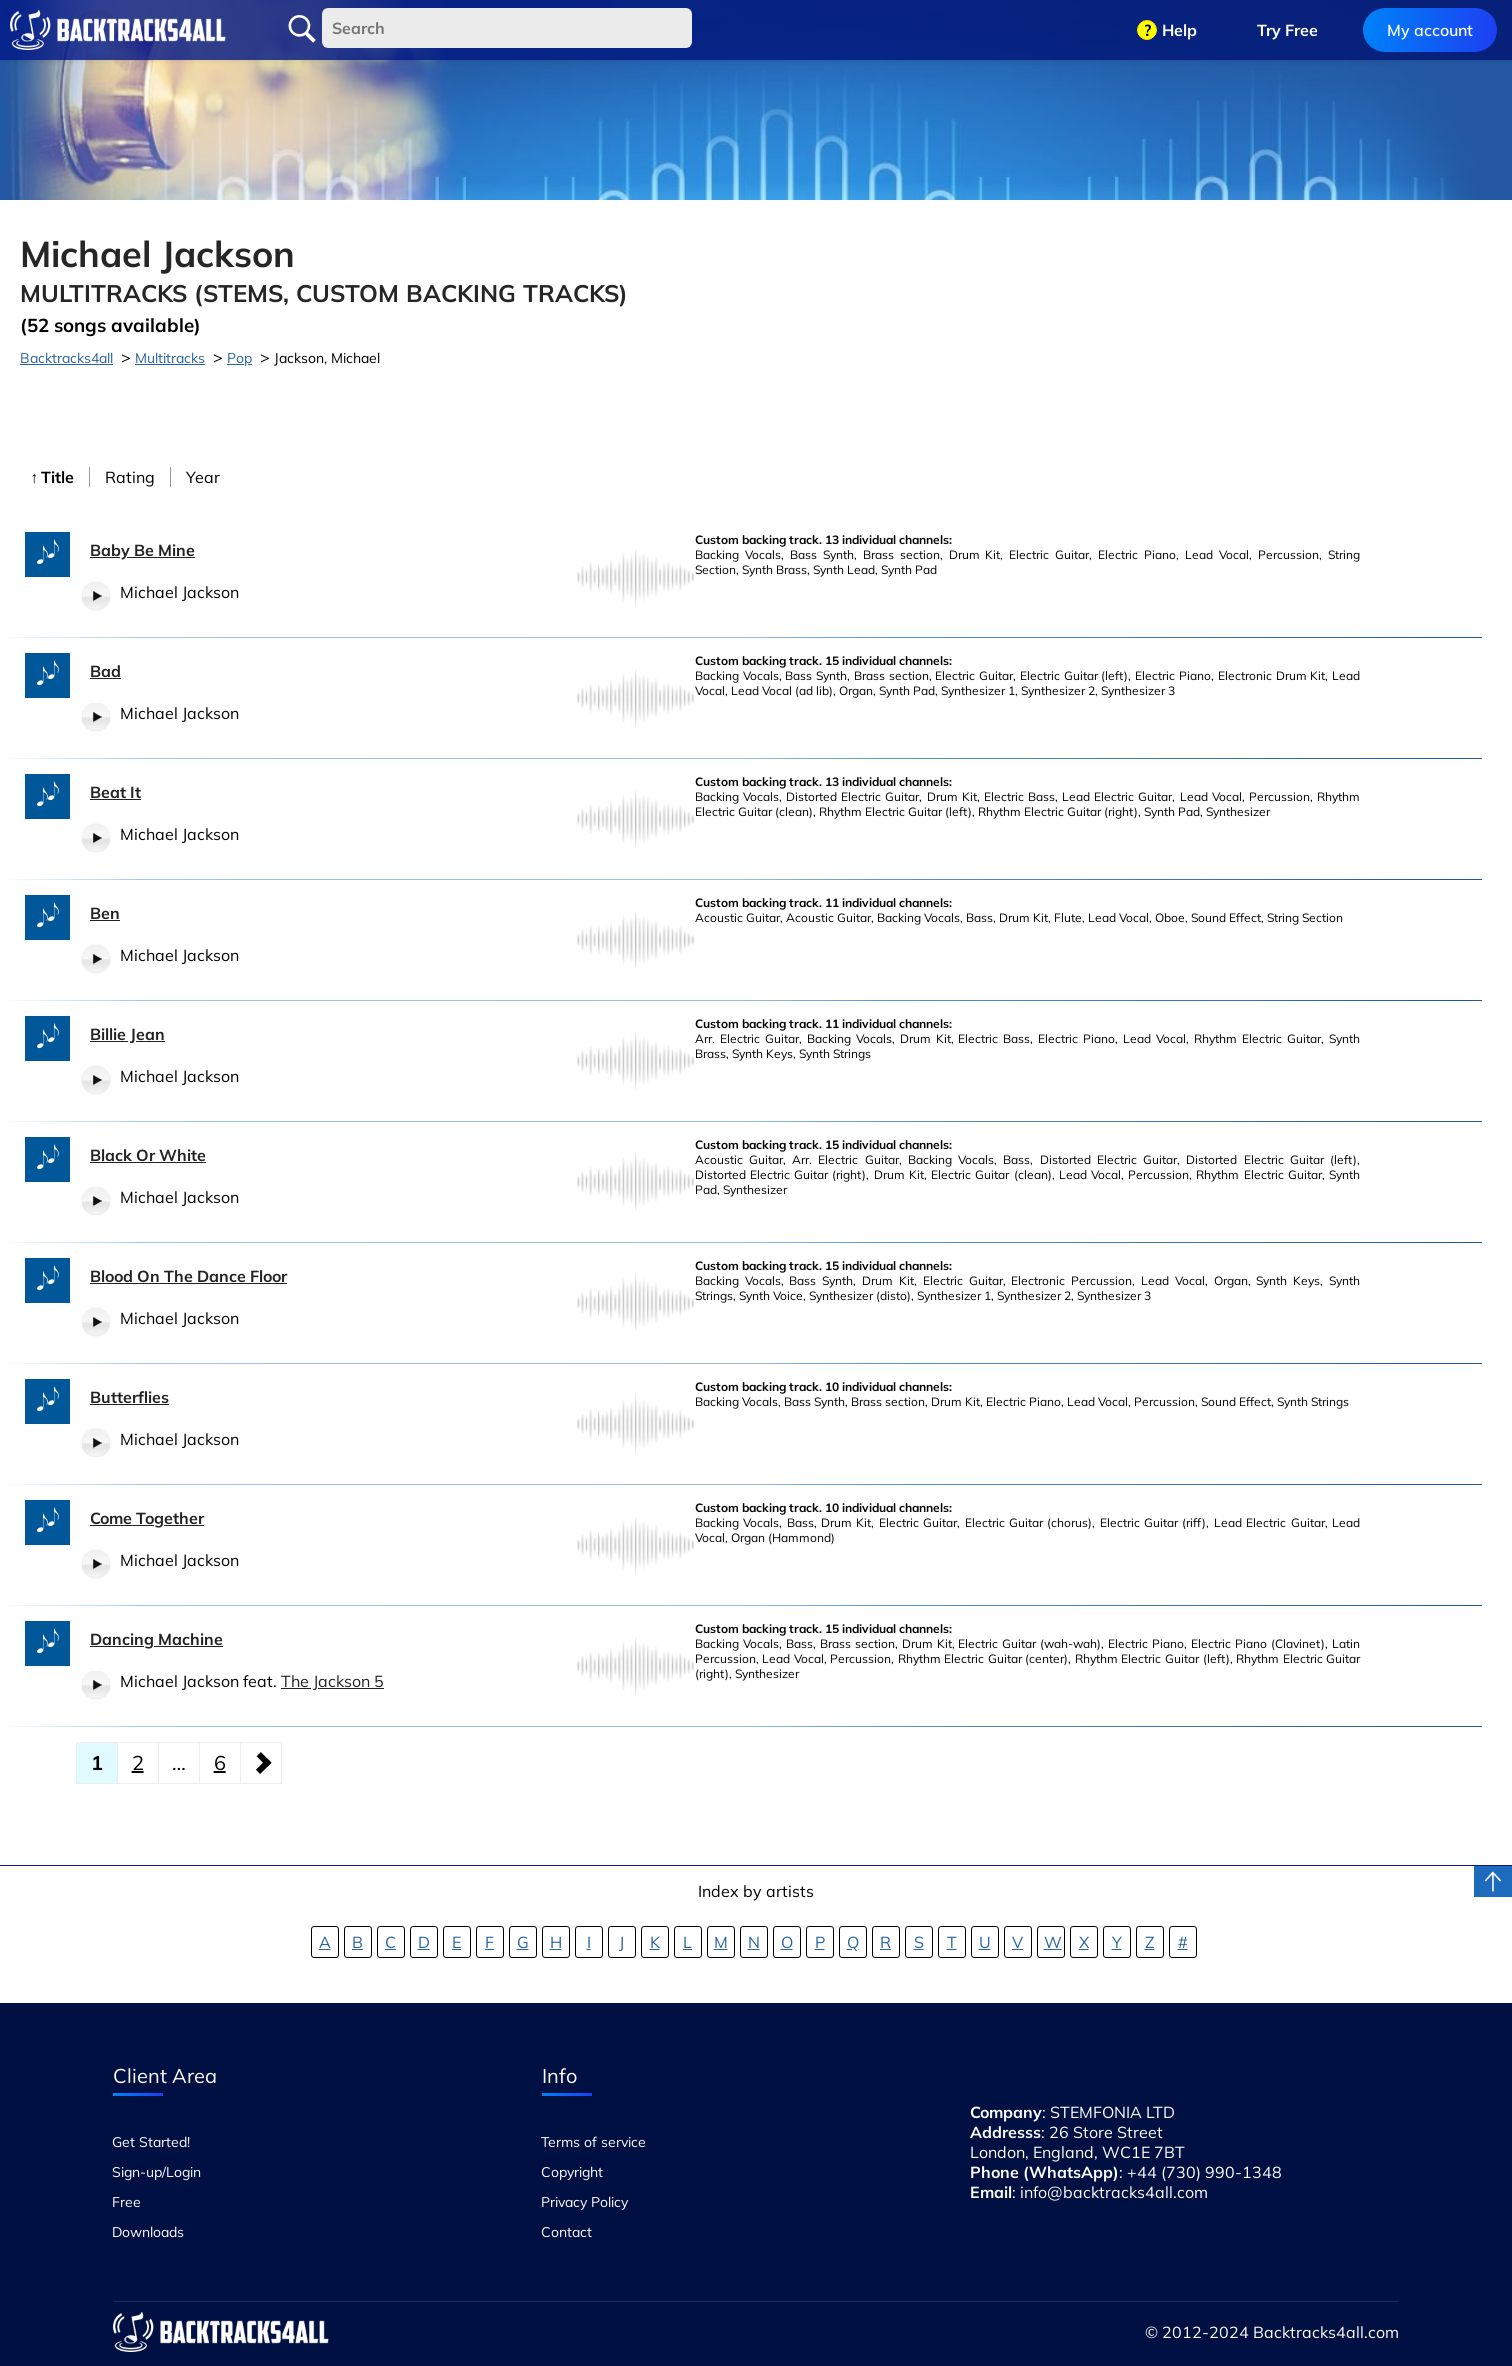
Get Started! (151, 2142)
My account (1430, 30)
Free (126, 2202)
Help (1179, 30)
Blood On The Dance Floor (188, 1276)
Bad (105, 671)
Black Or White (148, 1155)
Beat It (115, 792)
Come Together (147, 1518)
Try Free (1287, 30)
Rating (130, 477)
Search (302, 29)
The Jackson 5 (332, 1681)
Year (203, 477)
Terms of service (593, 2142)
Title (57, 477)
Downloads (148, 2232)
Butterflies (129, 1397)
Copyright (572, 2172)
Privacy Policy (584, 2202)
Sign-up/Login (156, 2172)
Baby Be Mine (142, 550)
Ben (105, 913)
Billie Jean (127, 1034)
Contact (566, 2232)
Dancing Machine (156, 1639)
